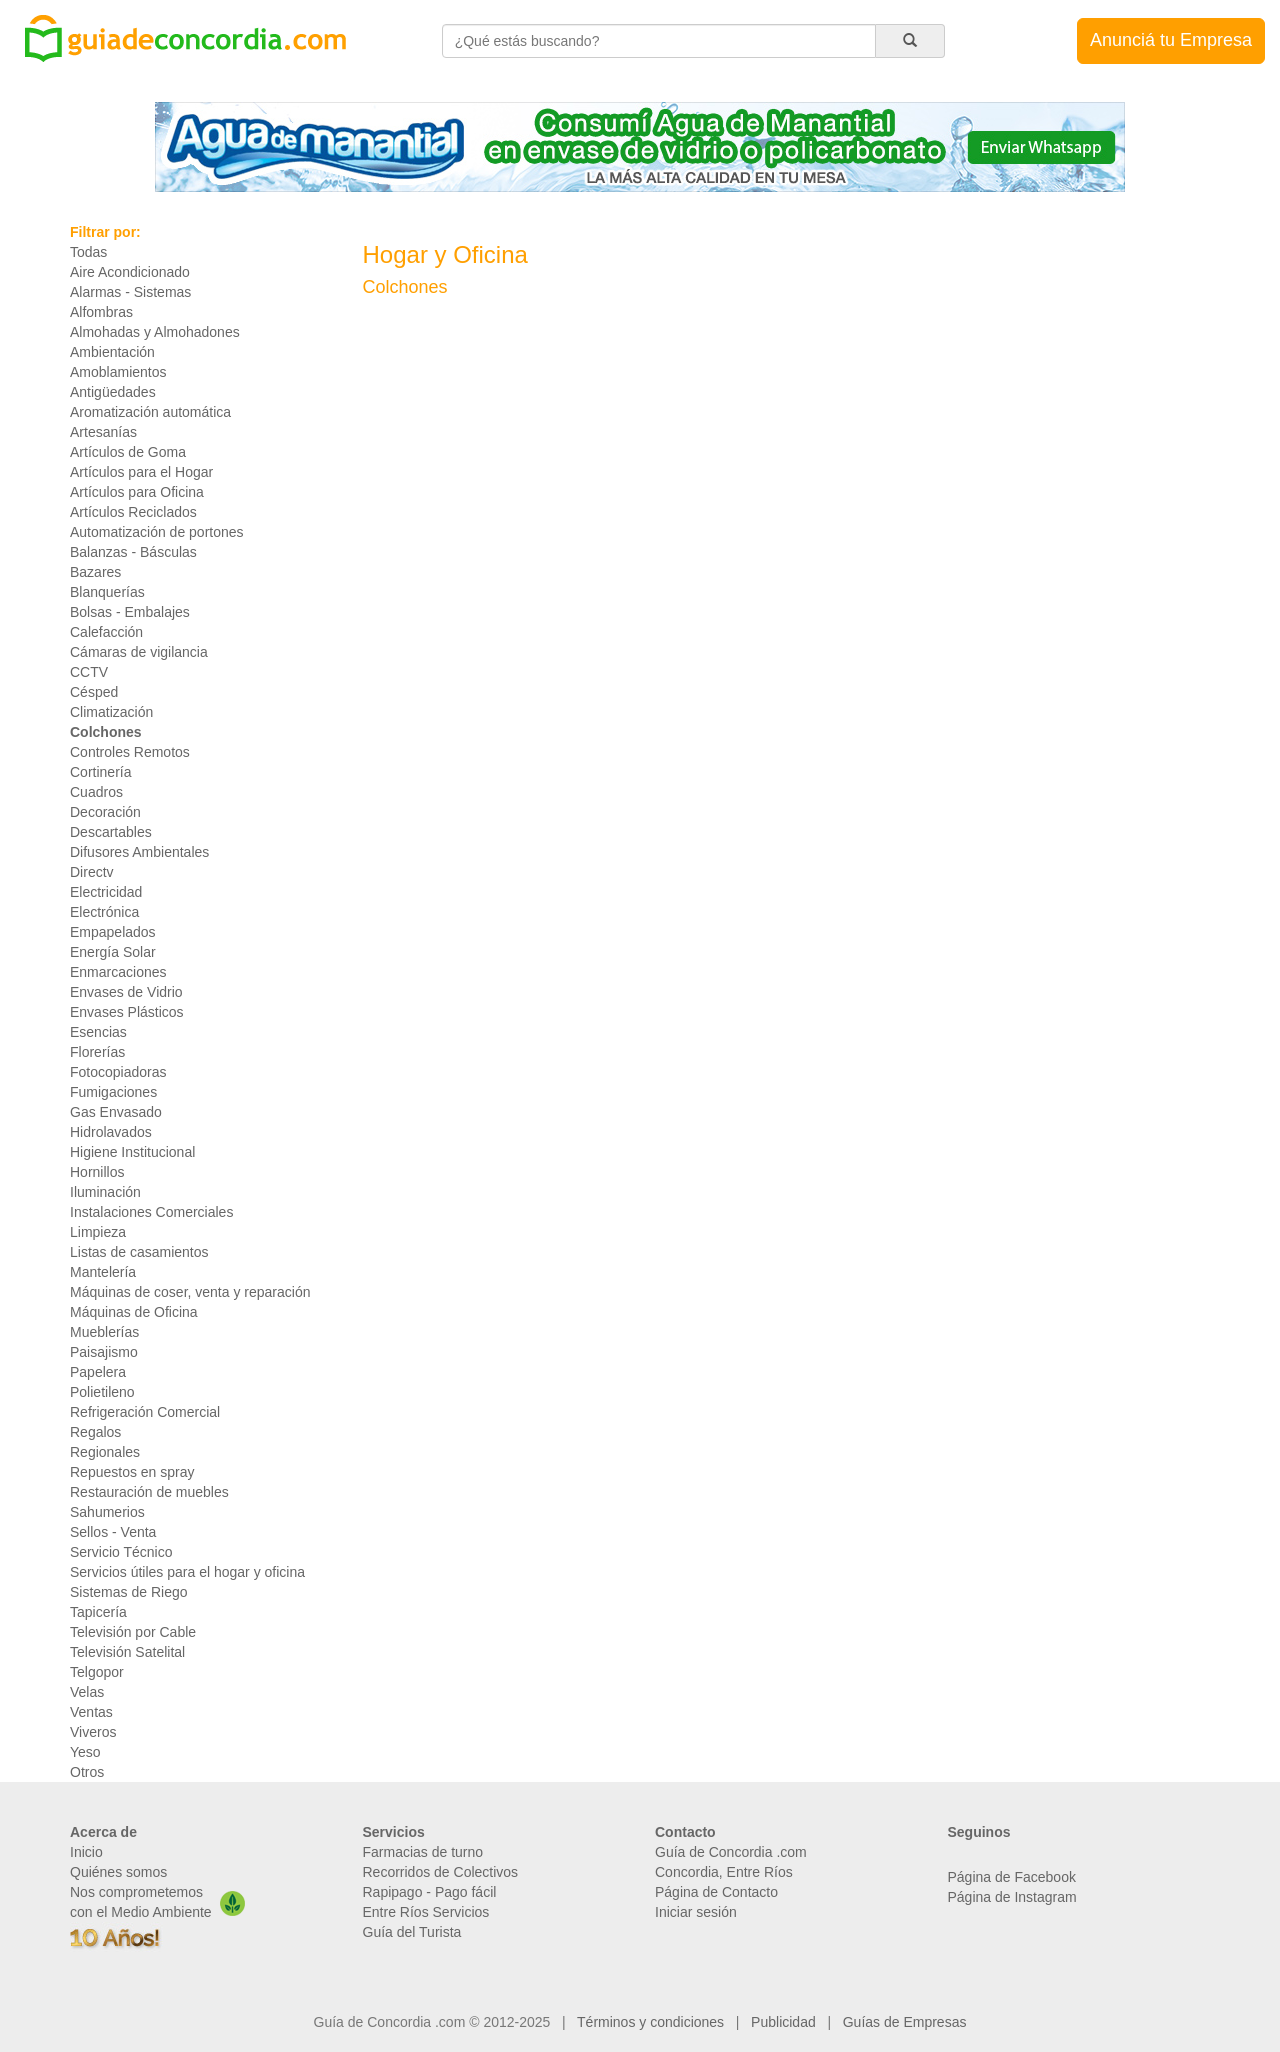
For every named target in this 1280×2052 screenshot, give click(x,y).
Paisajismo (104, 1352)
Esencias (98, 1032)
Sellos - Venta (113, 1532)
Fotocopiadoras (118, 1072)
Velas (87, 1692)
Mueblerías (104, 1332)
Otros (87, 1772)
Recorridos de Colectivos (441, 1872)
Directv (92, 872)
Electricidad (106, 892)
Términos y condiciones (650, 2022)
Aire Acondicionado (130, 272)
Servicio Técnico (121, 1552)
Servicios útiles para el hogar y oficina (187, 1572)
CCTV (89, 672)
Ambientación (112, 352)
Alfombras (101, 312)
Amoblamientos (118, 372)
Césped (94, 692)
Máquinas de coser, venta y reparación (190, 1292)
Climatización (111, 712)
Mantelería (103, 1272)
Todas (88, 252)
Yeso (85, 1752)
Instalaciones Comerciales (151, 1212)
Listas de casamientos (139, 1252)
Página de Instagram (1012, 1897)
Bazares (95, 572)
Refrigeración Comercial (145, 1412)
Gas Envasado (116, 1112)
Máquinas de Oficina (134, 1312)
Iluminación (105, 1192)
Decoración (105, 812)
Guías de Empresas (905, 2022)
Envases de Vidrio (126, 992)
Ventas (91, 1712)
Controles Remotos (130, 752)
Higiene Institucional (132, 1152)
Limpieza (98, 1232)
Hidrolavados (111, 1132)
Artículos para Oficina (137, 492)
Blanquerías (107, 592)
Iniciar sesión (696, 1912)
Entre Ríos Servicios (426, 1912)
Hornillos (97, 1172)
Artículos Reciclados (133, 512)
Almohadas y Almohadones (155, 332)
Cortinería (100, 772)
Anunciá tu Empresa (1171, 40)
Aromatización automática (150, 412)
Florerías (97, 1052)
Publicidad (783, 2022)
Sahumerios (107, 1512)
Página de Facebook (1012, 1877)
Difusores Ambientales (139, 852)
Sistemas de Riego (129, 1592)
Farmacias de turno (423, 1852)
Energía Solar (113, 952)
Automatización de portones (157, 532)
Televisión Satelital (127, 1652)
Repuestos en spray (132, 1472)
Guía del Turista (412, 1932)
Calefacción (106, 632)
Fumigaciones (113, 1092)
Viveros (93, 1732)
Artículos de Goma (128, 452)
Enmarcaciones (118, 972)
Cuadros (96, 792)
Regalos (95, 1432)
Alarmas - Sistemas (130, 292)
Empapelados (113, 932)
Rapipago (393, 1892)
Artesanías (103, 432)
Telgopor (97, 1672)
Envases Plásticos (127, 1012)
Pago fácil (465, 1892)
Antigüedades (113, 392)
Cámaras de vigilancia (139, 652)
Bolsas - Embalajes (130, 612)
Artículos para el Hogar (141, 472)
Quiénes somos (118, 1872)
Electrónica (104, 912)
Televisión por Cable (133, 1632)
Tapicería (98, 1612)
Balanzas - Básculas (133, 552)
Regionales (105, 1452)
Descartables (111, 832)
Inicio (86, 1852)
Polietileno (102, 1392)
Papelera (98, 1372)
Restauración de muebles (149, 1492)
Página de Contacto (716, 1892)
